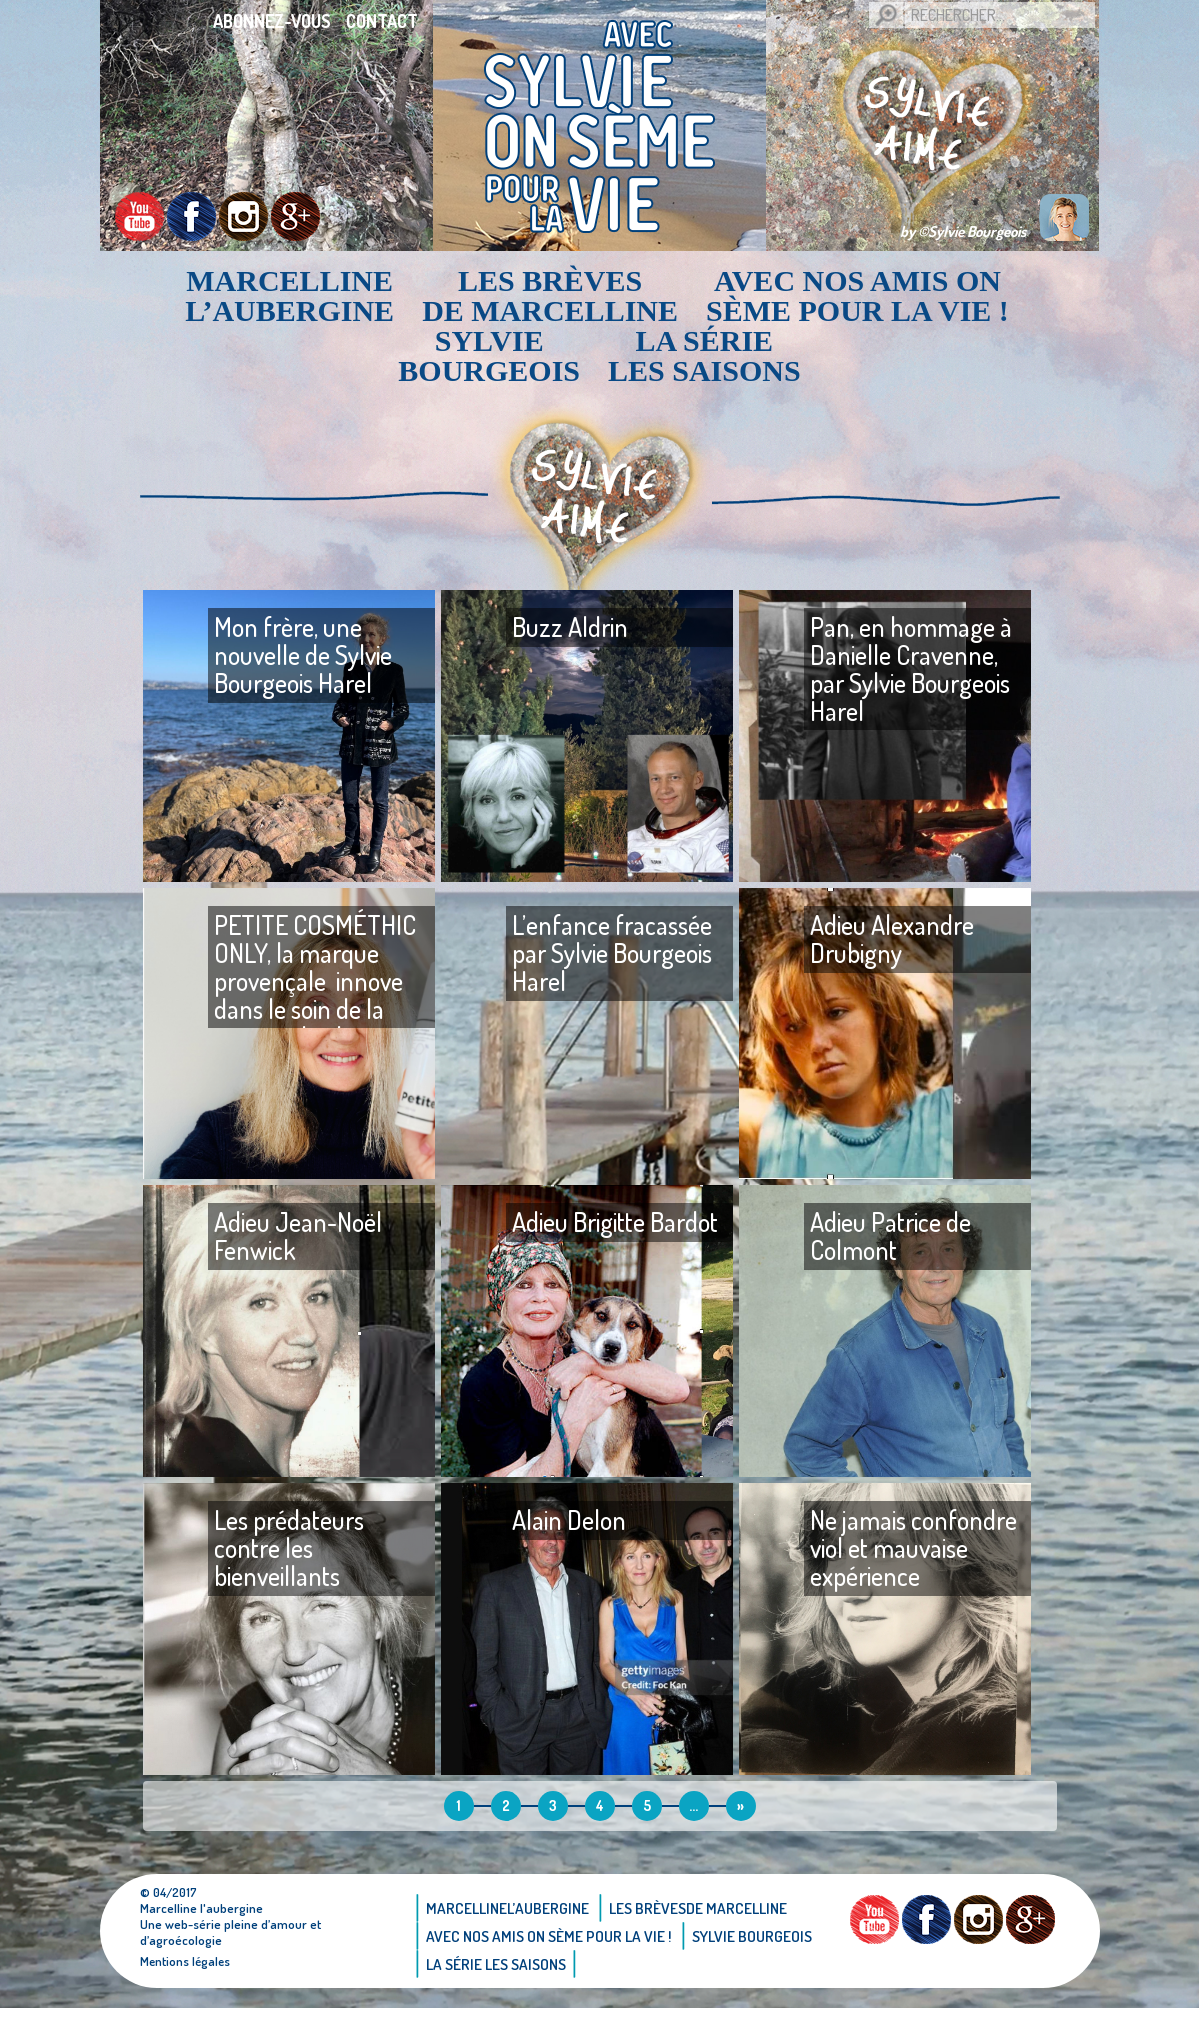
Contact (382, 21)
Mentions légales (186, 1994)
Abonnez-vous (272, 21)
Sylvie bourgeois (489, 356)
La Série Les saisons (704, 356)
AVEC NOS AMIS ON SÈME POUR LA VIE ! (857, 296)
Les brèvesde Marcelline (550, 296)
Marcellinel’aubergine (289, 296)
